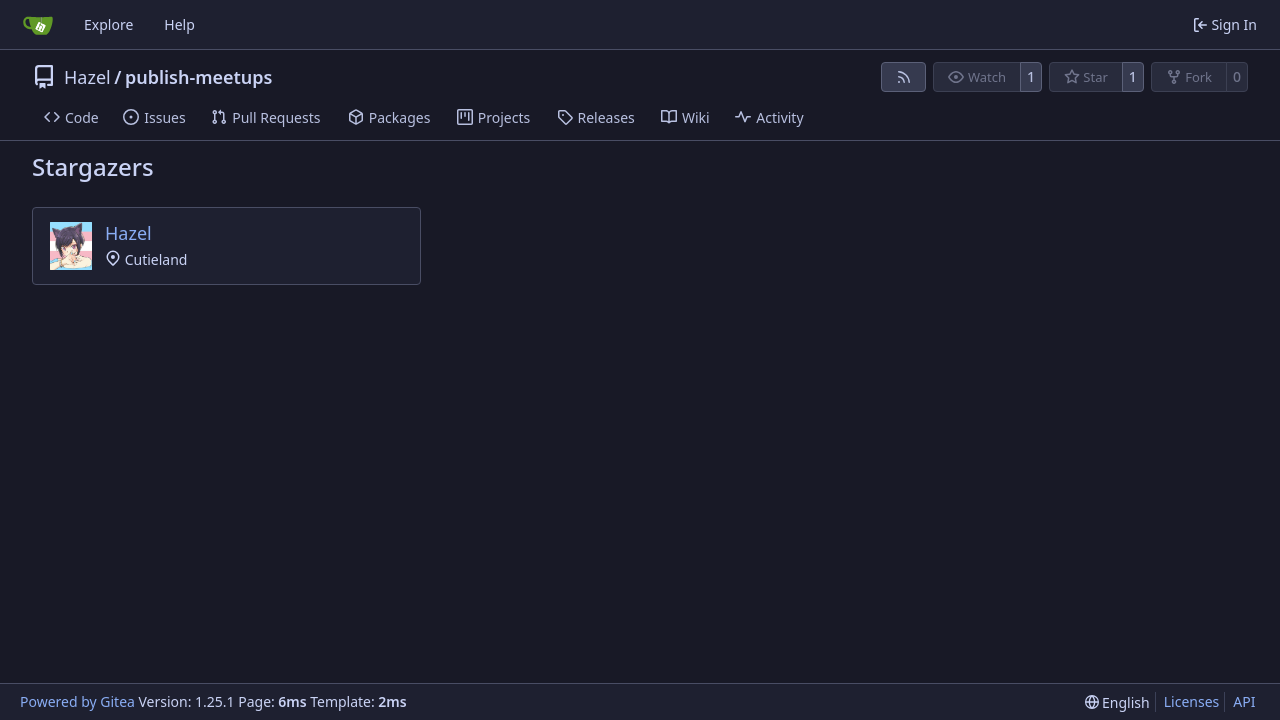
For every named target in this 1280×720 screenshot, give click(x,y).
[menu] (1117, 702)
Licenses (1192, 701)
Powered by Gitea (77, 701)
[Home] (38, 25)
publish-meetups (199, 77)
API (1244, 701)
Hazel (87, 77)
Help (179, 24)
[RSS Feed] (904, 77)
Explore (108, 24)
